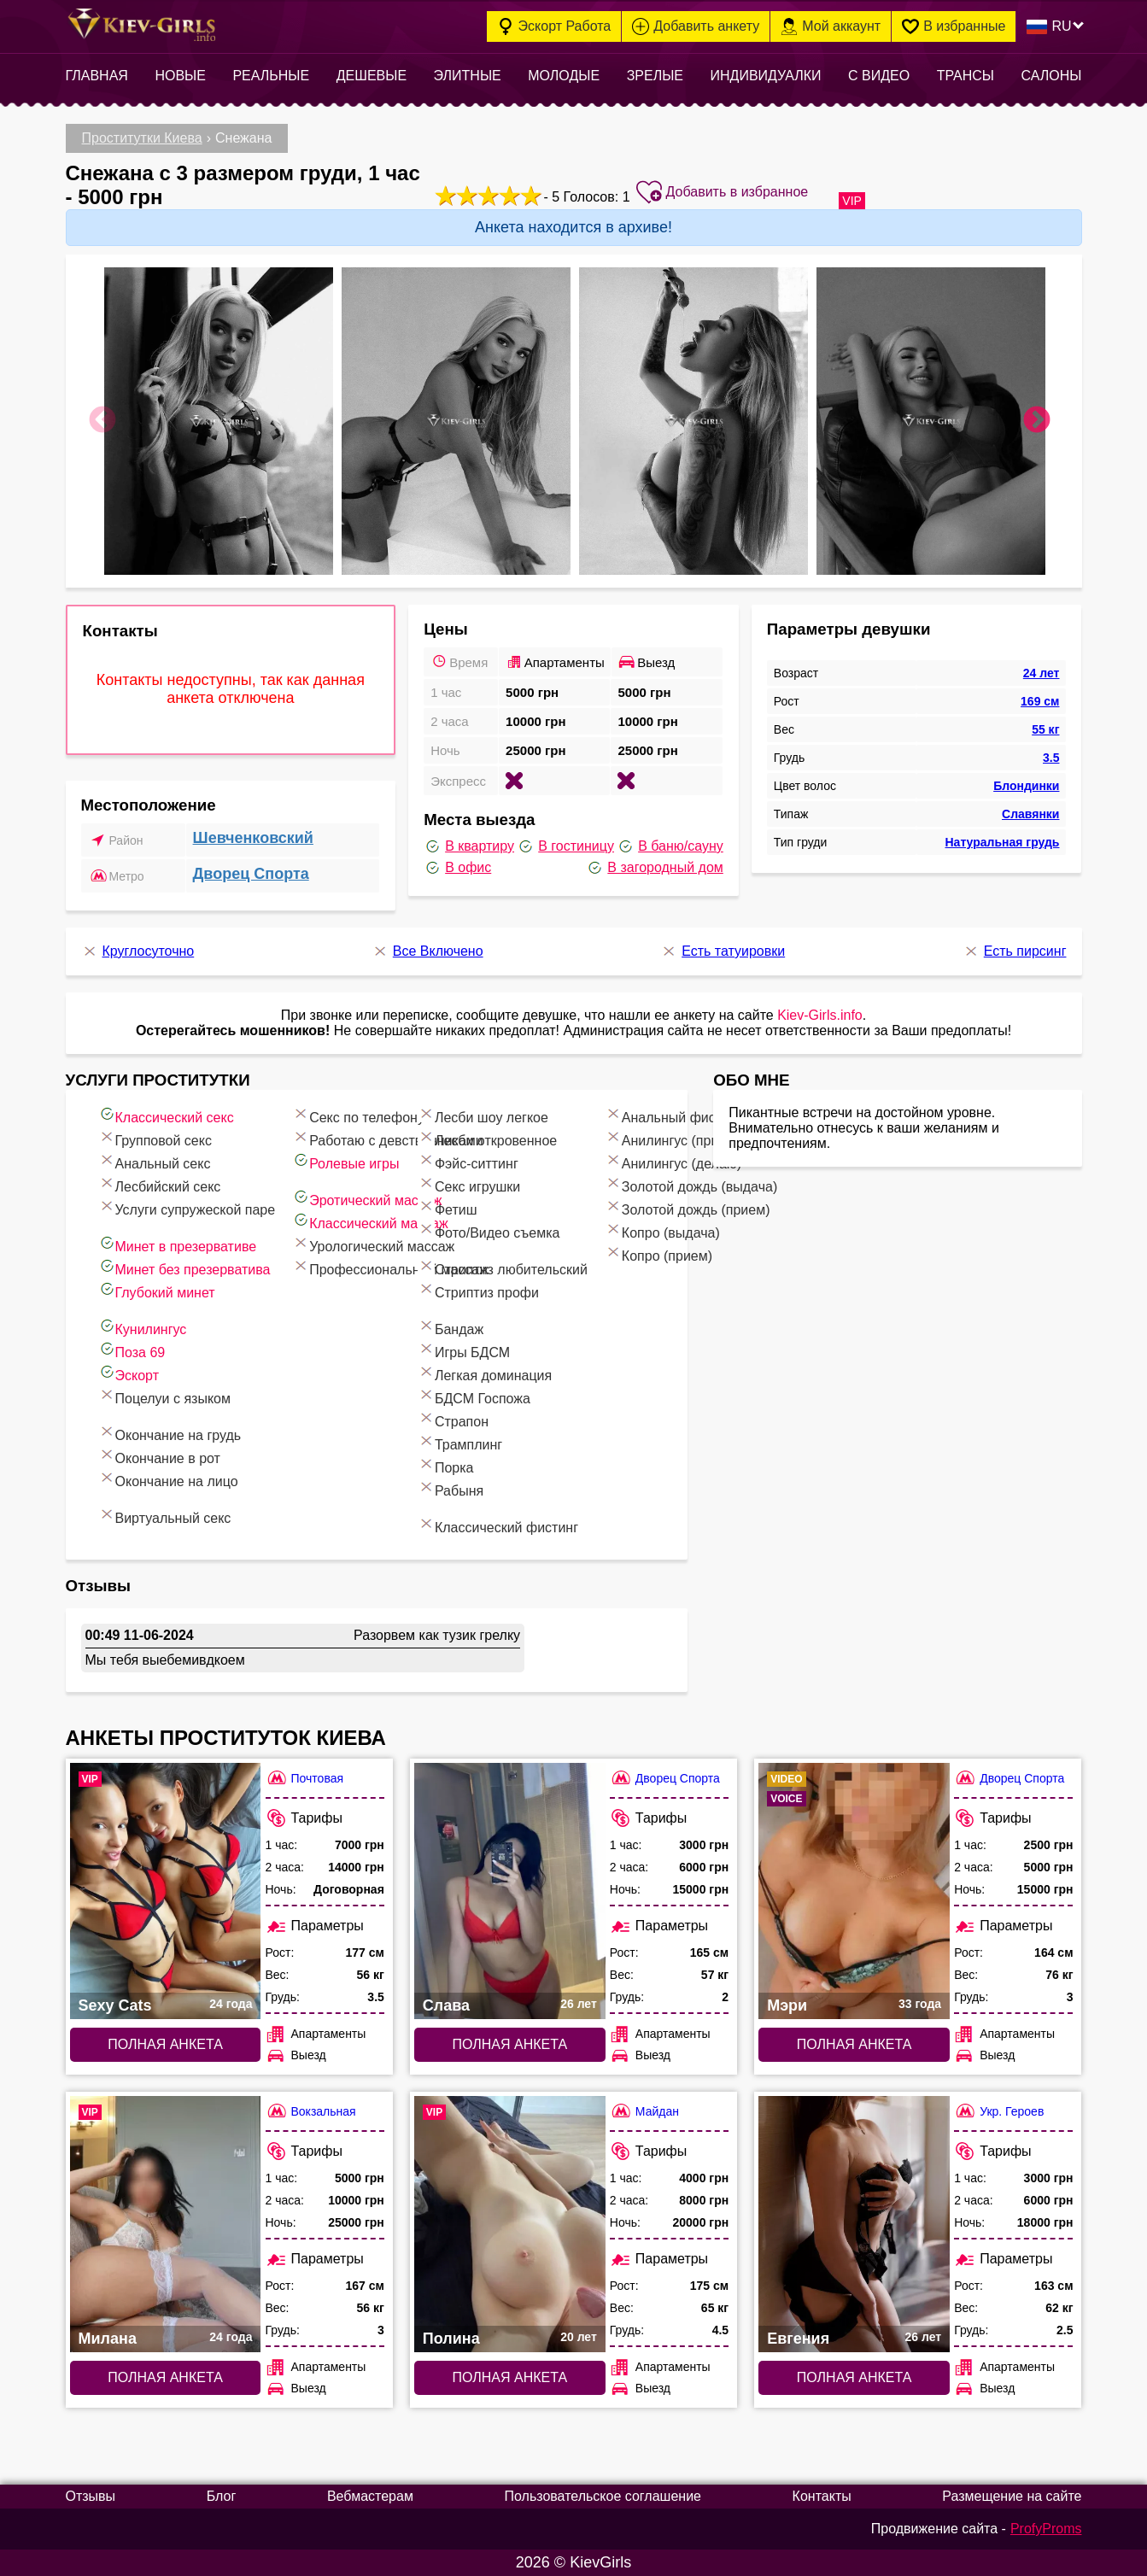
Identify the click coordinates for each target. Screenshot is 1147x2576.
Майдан (644, 2111)
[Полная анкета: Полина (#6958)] (510, 2224)
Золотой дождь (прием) (687, 1207)
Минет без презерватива (184, 1267)
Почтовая (305, 1778)
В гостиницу (565, 846)
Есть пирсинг (1015, 951)
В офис (457, 867)
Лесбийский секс (159, 1184)
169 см (1040, 701)
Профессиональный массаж (390, 1267)
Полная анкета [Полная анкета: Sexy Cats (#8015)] (165, 2044)
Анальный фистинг (673, 1115)
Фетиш (447, 1207)
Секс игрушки (469, 1184)
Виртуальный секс (164, 1515)
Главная (97, 75)
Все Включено (427, 951)
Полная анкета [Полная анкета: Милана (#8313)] (165, 2377)
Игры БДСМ (464, 1350)
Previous (102, 421)
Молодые (564, 75)
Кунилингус (142, 1327)
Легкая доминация (485, 1373)
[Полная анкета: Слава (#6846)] (510, 1891)
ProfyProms (1046, 2528)
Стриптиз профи (478, 1290)
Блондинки (1026, 786)
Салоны (1051, 75)
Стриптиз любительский (503, 1267)
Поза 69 (132, 1350)
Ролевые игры (345, 1161)
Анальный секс (154, 1161)
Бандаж (450, 1327)
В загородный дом (654, 867)
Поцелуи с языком (164, 1396)
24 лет (1041, 673)
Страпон (453, 1419)
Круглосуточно (138, 951)
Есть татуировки (722, 951)
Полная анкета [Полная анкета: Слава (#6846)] (510, 2044)
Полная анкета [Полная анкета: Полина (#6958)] (510, 2377)
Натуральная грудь (1002, 842)
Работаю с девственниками (387, 1138)
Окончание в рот (159, 1456)
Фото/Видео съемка (489, 1230)
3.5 (1051, 757)
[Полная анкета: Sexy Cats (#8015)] (165, 1891)
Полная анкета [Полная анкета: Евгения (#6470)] (854, 2377)
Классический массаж (370, 1221)
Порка (446, 1465)
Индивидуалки (765, 75)
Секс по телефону (358, 1115)
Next (1036, 421)
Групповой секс (155, 1138)
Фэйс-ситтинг (468, 1161)
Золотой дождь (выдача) (691, 1184)
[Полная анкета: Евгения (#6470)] (854, 2224)
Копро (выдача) (662, 1230)
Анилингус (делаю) (673, 1161)
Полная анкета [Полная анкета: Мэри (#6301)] (854, 2044)
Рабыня (450, 1488)
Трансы (965, 75)
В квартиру (469, 846)
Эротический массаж (367, 1198)
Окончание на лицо (168, 1479)
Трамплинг (460, 1442)
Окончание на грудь (170, 1433)
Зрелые (655, 75)
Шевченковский (253, 837)
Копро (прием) (658, 1253)
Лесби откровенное (487, 1138)
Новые (180, 75)
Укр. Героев (999, 2111)
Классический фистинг (498, 1525)
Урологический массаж (373, 1244)
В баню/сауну (670, 846)
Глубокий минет (156, 1290)
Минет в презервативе (177, 1244)
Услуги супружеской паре (187, 1207)
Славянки (1030, 814)
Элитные (467, 75)
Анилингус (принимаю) (685, 1138)
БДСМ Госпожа (474, 1396)
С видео (879, 75)
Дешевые (371, 75)
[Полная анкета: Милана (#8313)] (165, 2224)
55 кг (1045, 729)
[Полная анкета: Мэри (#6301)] (854, 1891)
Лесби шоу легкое (483, 1115)
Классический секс (166, 1115)
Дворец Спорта (251, 873)
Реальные (270, 75)
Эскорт (128, 1373)
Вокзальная (311, 2111)
